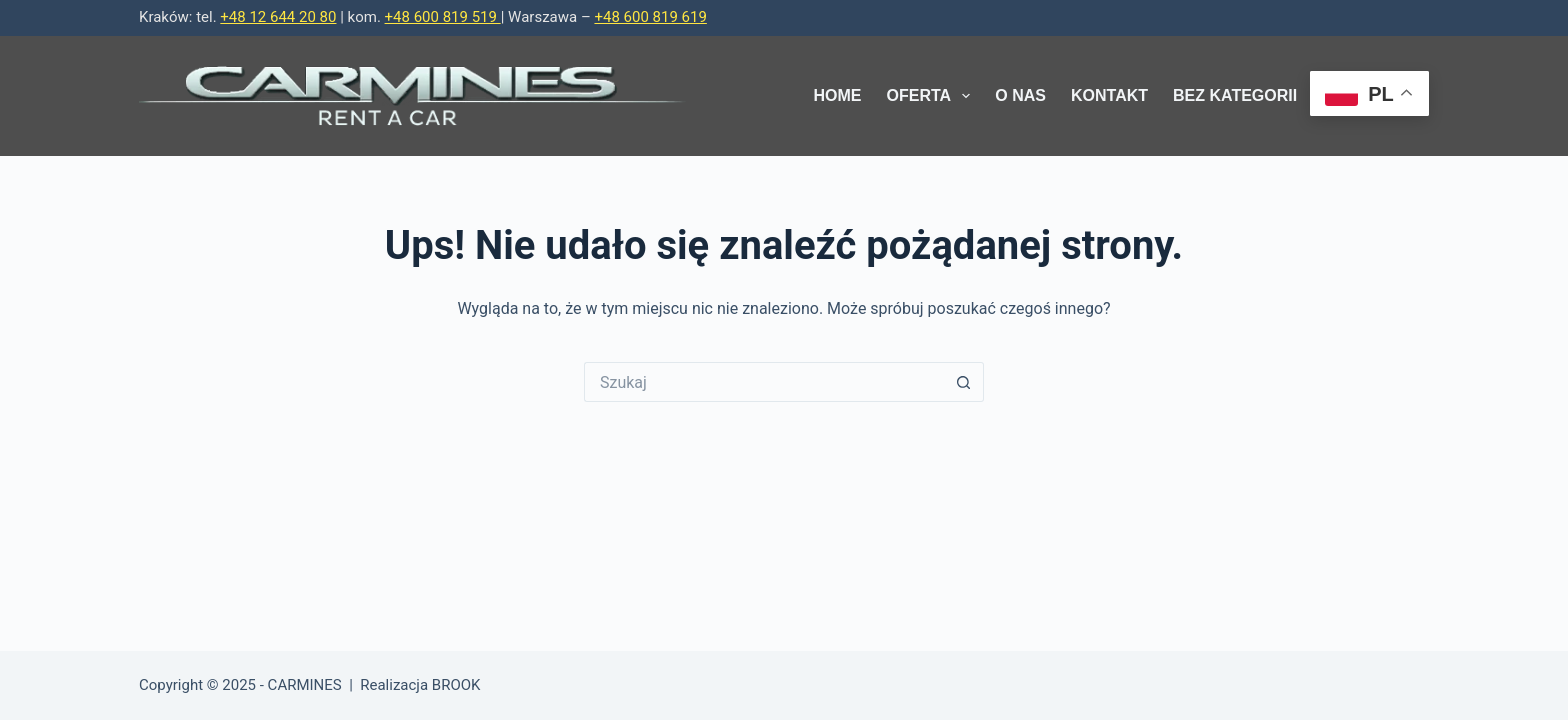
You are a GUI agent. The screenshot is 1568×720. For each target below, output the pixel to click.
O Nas (1020, 95)
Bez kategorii (1235, 95)
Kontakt (1109, 95)
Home (838, 95)
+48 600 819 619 (650, 17)
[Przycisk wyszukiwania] (964, 382)
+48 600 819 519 (443, 17)
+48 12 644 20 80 (278, 17)
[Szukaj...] (764, 382)
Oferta (933, 96)
